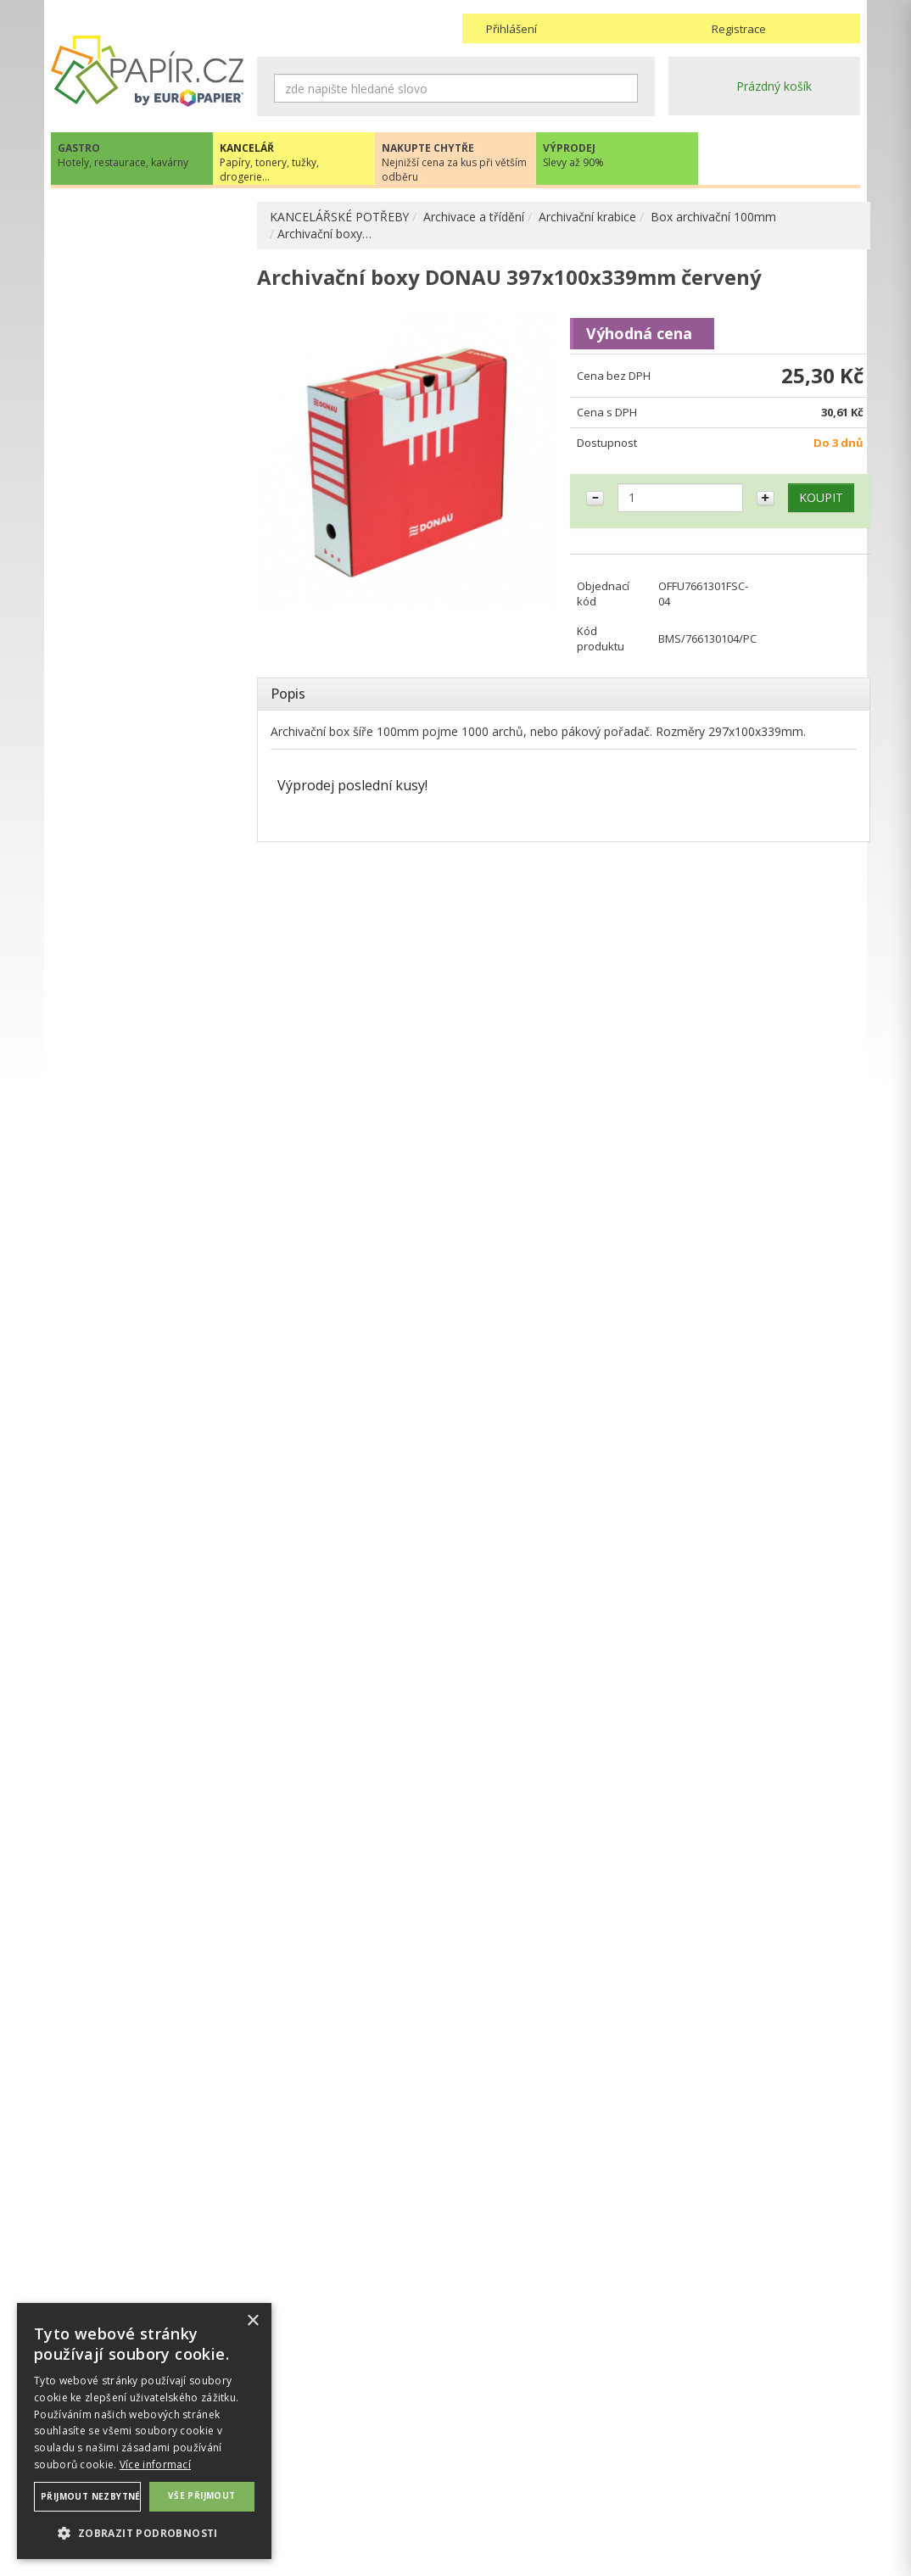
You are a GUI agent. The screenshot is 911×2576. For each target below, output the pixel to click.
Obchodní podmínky (517, 2447)
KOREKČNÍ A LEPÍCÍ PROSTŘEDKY (122, 963)
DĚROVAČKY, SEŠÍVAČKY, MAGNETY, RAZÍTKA (138, 875)
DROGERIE (97, 1170)
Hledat (625, 88)
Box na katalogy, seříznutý (148, 454)
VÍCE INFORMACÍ (146, 1907)
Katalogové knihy (132, 660)
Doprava (486, 2464)
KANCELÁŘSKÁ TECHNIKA (140, 1065)
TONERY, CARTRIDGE (128, 1031)
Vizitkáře (108, 758)
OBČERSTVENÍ (108, 1100)
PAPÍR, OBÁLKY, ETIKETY (138, 218)
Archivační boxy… (324, 234)
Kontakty (693, 2447)
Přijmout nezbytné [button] (91, 2496)
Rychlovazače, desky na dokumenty (150, 597)
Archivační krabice (588, 217)
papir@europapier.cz (147, 1523)
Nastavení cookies (307, 2481)
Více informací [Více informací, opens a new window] (155, 2464)
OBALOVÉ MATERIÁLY (130, 840)
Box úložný (132, 490)
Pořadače (111, 311)
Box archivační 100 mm (171, 392)
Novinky (146, 1574)
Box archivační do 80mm (170, 419)
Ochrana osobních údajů (324, 2464)
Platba (479, 2481)
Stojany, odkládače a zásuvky (142, 695)
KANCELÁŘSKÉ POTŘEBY (340, 217)
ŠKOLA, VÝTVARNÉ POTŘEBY (149, 1239)
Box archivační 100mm (714, 217)
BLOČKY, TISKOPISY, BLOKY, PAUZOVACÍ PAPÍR (149, 919)
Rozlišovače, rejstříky (143, 633)
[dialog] (144, 2431)
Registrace (739, 28)
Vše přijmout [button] (202, 2495)
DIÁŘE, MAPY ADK (119, 999)
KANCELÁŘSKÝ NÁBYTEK (138, 1204)
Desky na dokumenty (143, 518)
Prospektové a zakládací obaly (151, 553)
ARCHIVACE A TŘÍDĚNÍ (132, 284)
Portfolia (108, 338)
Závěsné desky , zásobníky (158, 786)
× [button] (252, 2321)
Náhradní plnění (300, 2447)
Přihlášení (511, 28)
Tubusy (105, 731)
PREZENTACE (105, 1135)
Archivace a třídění (474, 217)
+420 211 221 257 (147, 1486)
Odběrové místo (506, 2498)
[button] (144, 2532)
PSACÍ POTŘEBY (113, 813)
